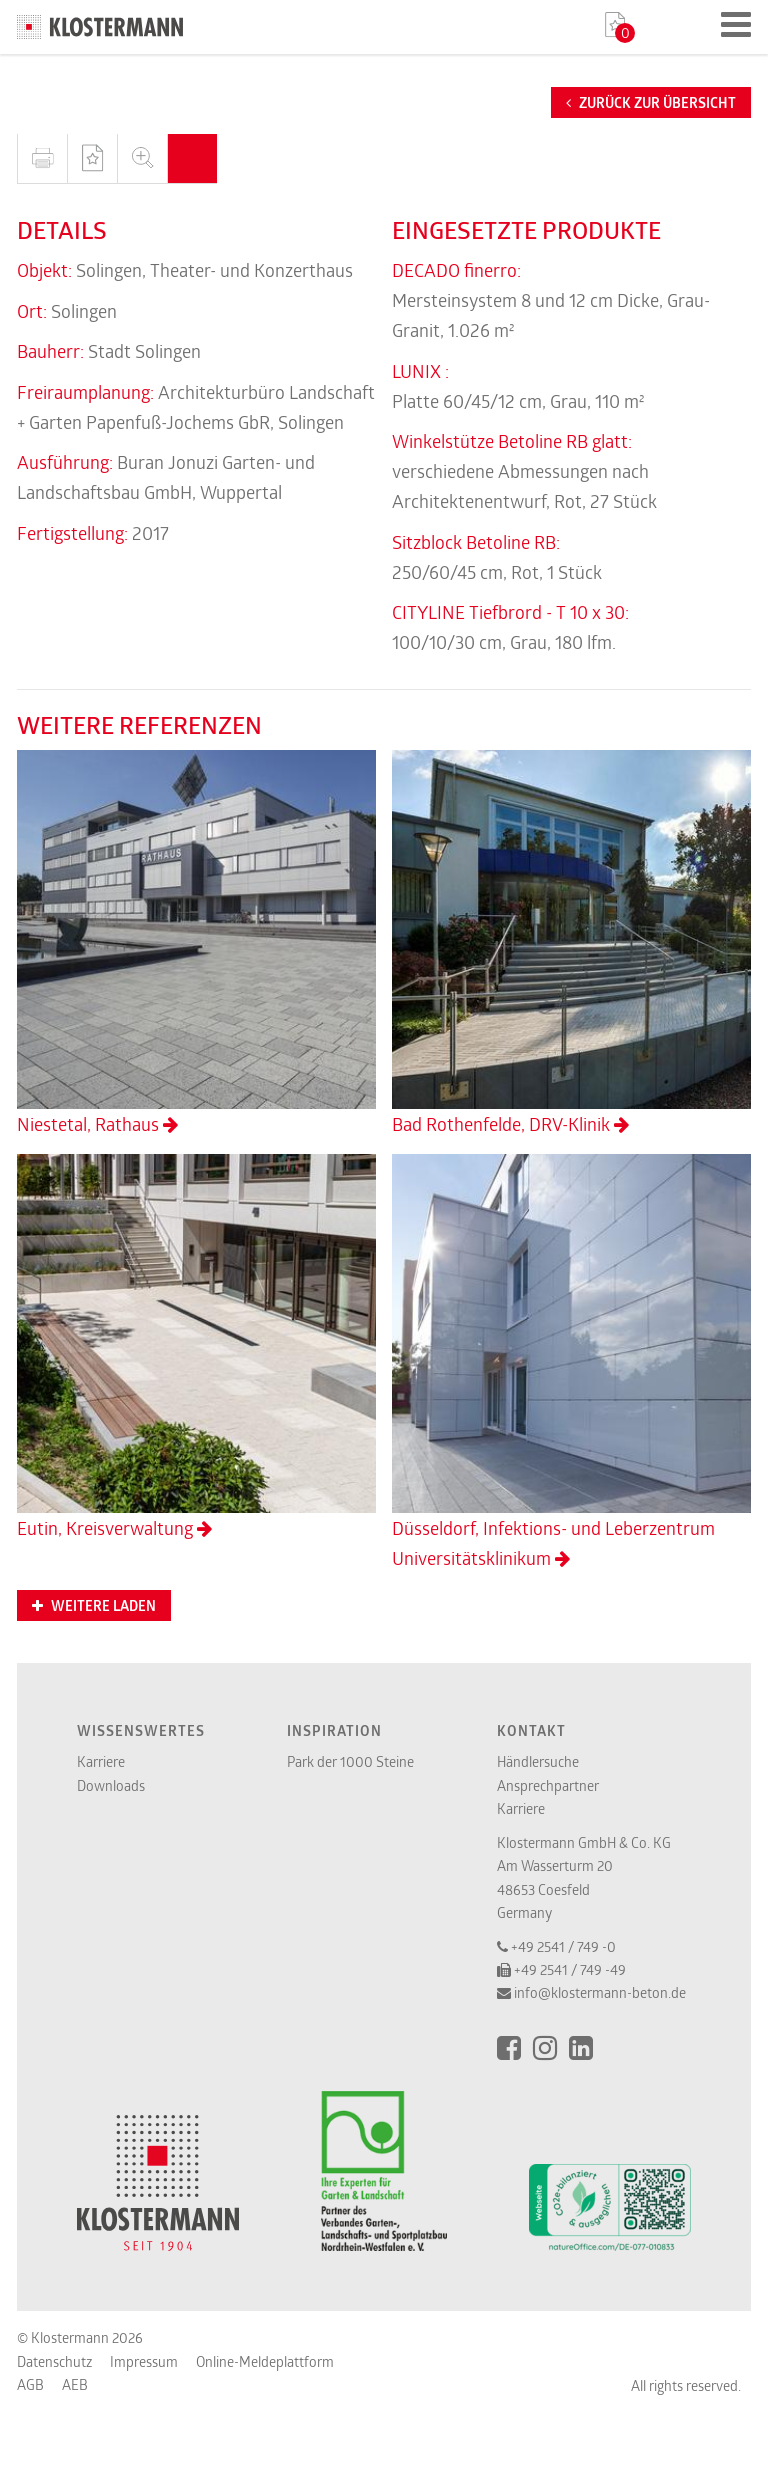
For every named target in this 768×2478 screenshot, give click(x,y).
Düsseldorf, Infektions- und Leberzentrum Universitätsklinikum (571, 1362)
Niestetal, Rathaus (196, 943)
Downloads (111, 1785)
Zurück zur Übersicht (651, 103)
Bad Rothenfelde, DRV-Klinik (571, 943)
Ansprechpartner (548, 1785)
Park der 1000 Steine (350, 1761)
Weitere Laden (94, 1606)
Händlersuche (538, 1761)
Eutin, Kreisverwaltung (196, 1347)
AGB (30, 2384)
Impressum (144, 2361)
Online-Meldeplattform (265, 2361)
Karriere (101, 1761)
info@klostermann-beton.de (600, 1992)
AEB (75, 2384)
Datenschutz (54, 2361)
